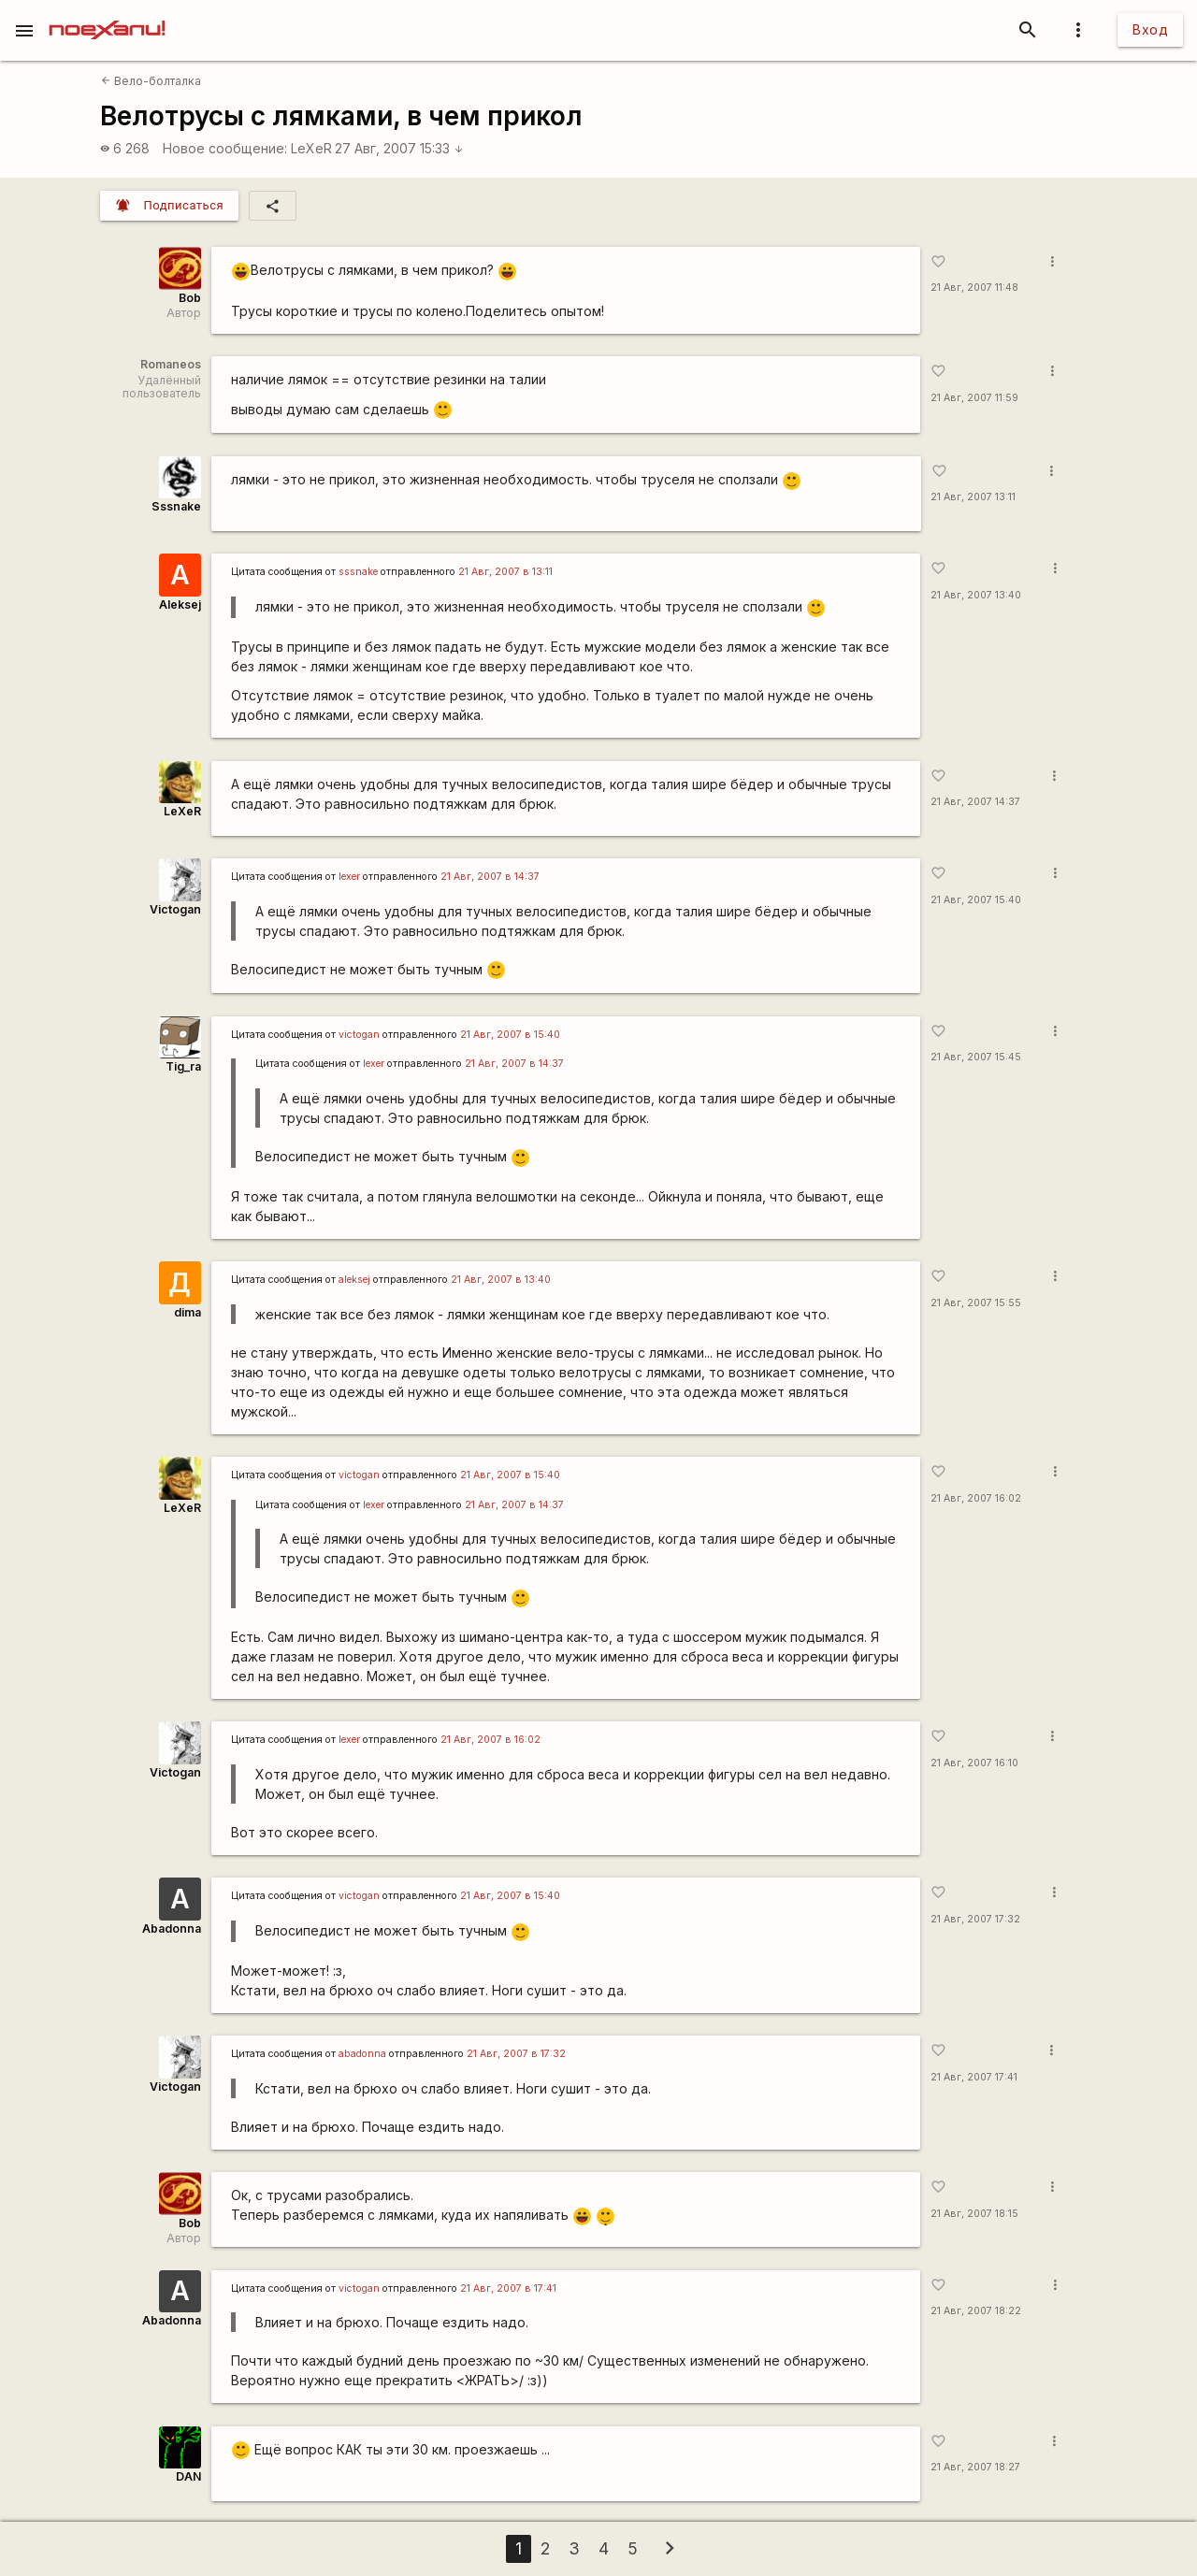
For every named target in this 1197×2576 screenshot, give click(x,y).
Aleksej (180, 604)
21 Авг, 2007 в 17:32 (516, 2054)
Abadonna (171, 1928)
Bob (190, 298)
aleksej (354, 1280)
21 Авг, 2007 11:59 (974, 398)
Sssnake (176, 506)
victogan (359, 1035)
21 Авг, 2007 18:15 (974, 2214)
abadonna (362, 2054)
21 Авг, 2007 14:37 (975, 802)
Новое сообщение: (225, 148)
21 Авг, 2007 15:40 (975, 900)
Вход (1150, 29)
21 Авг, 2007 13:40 (975, 595)
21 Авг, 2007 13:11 (973, 497)
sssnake (358, 572)
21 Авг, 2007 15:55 (975, 1303)
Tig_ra (183, 1066)
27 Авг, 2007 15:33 (399, 148)
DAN (188, 2476)
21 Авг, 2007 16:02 (975, 1498)
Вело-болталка (151, 81)
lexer (349, 877)
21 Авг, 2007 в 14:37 (490, 877)
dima (187, 1312)
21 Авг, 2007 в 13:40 (501, 1280)
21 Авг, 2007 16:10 (974, 1763)
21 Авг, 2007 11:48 (974, 287)
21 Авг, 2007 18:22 (975, 2311)
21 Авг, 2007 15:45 (975, 1057)
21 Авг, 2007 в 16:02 (490, 1740)
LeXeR (311, 148)
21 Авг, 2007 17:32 (975, 1919)
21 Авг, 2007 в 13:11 (505, 572)
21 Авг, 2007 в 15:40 (510, 1035)
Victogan (175, 909)
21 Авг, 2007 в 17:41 (508, 2288)
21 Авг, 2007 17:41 (973, 2077)
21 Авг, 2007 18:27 (975, 2467)
